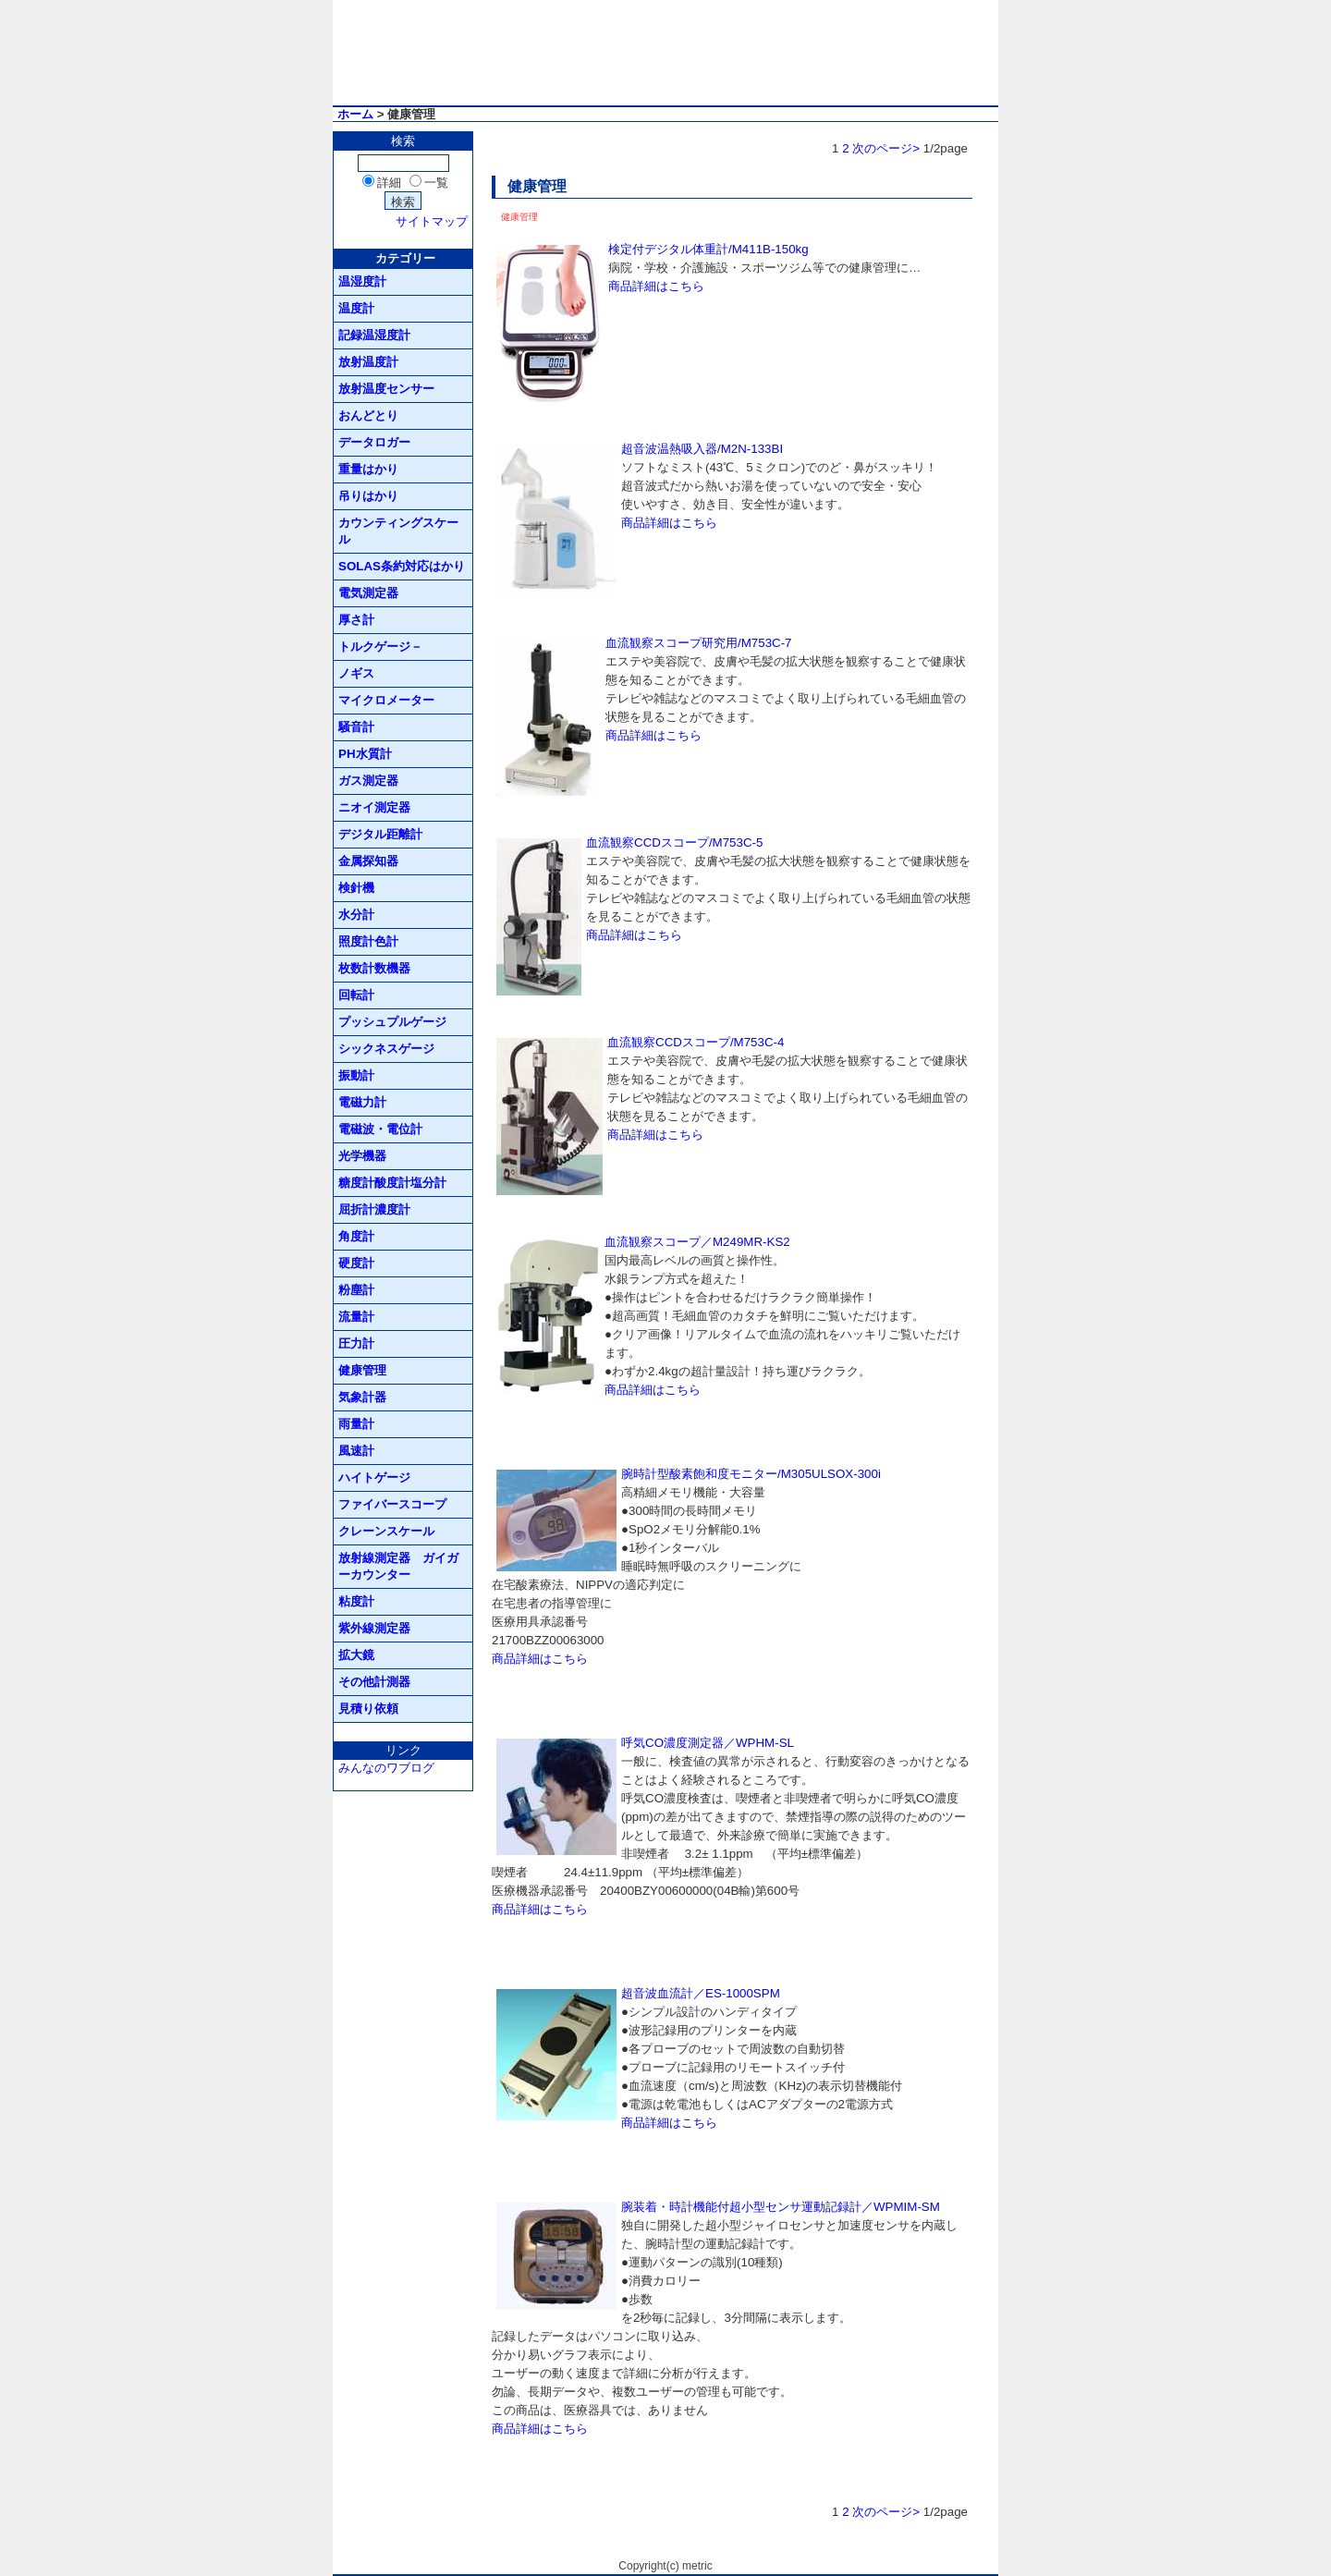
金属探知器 (368, 861)
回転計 (356, 995)
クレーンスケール (386, 1531)
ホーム (355, 114)
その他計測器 (374, 1682)
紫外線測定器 (374, 1628)
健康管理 (362, 1370)
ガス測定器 (368, 780)
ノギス (356, 673)
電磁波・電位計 (380, 1129)
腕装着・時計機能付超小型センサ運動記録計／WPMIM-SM (780, 2207)
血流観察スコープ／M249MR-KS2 (697, 1242)
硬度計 (356, 1263)
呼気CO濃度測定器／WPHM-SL (707, 1743)
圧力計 (356, 1343)
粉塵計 (356, 1290)
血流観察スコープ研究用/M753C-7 (698, 643)
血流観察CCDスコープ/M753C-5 (674, 842)
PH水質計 (365, 754)
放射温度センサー (386, 389)
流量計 (356, 1317)
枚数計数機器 (374, 968)
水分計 (356, 915)
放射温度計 (368, 362)
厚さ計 (356, 620)
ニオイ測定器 (374, 807)
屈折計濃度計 (374, 1209)
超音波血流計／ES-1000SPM (700, 1993)
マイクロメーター (386, 700)
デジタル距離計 (380, 834)
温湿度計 (362, 281)
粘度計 (356, 1601)
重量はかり (368, 469)
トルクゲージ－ (380, 646)
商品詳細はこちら (656, 286)
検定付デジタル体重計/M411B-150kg (708, 249)
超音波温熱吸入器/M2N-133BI (702, 449)
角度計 (356, 1236)
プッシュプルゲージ (392, 1022)
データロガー (374, 442)
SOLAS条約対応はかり (401, 566)
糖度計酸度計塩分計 (392, 1183)
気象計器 (362, 1397)
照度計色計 (368, 941)
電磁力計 (362, 1102)
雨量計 (356, 1424)
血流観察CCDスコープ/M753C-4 (695, 1042)
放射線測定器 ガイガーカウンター (398, 1566)
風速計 (356, 1451)
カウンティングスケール (398, 531)
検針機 (356, 888)
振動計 (356, 1075)
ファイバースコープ (392, 1504)
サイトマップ (432, 221)
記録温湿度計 (374, 335)
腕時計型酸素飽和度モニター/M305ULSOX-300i (751, 1474)
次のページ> (886, 148)
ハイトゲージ (374, 1477)
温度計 (356, 308)
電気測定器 (368, 593)
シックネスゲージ (386, 1049)
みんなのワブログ (386, 1768)
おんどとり (368, 415)
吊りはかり (368, 496)
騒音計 (356, 727)
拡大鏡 (356, 1655)
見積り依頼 (368, 1708)
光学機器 (362, 1156)
